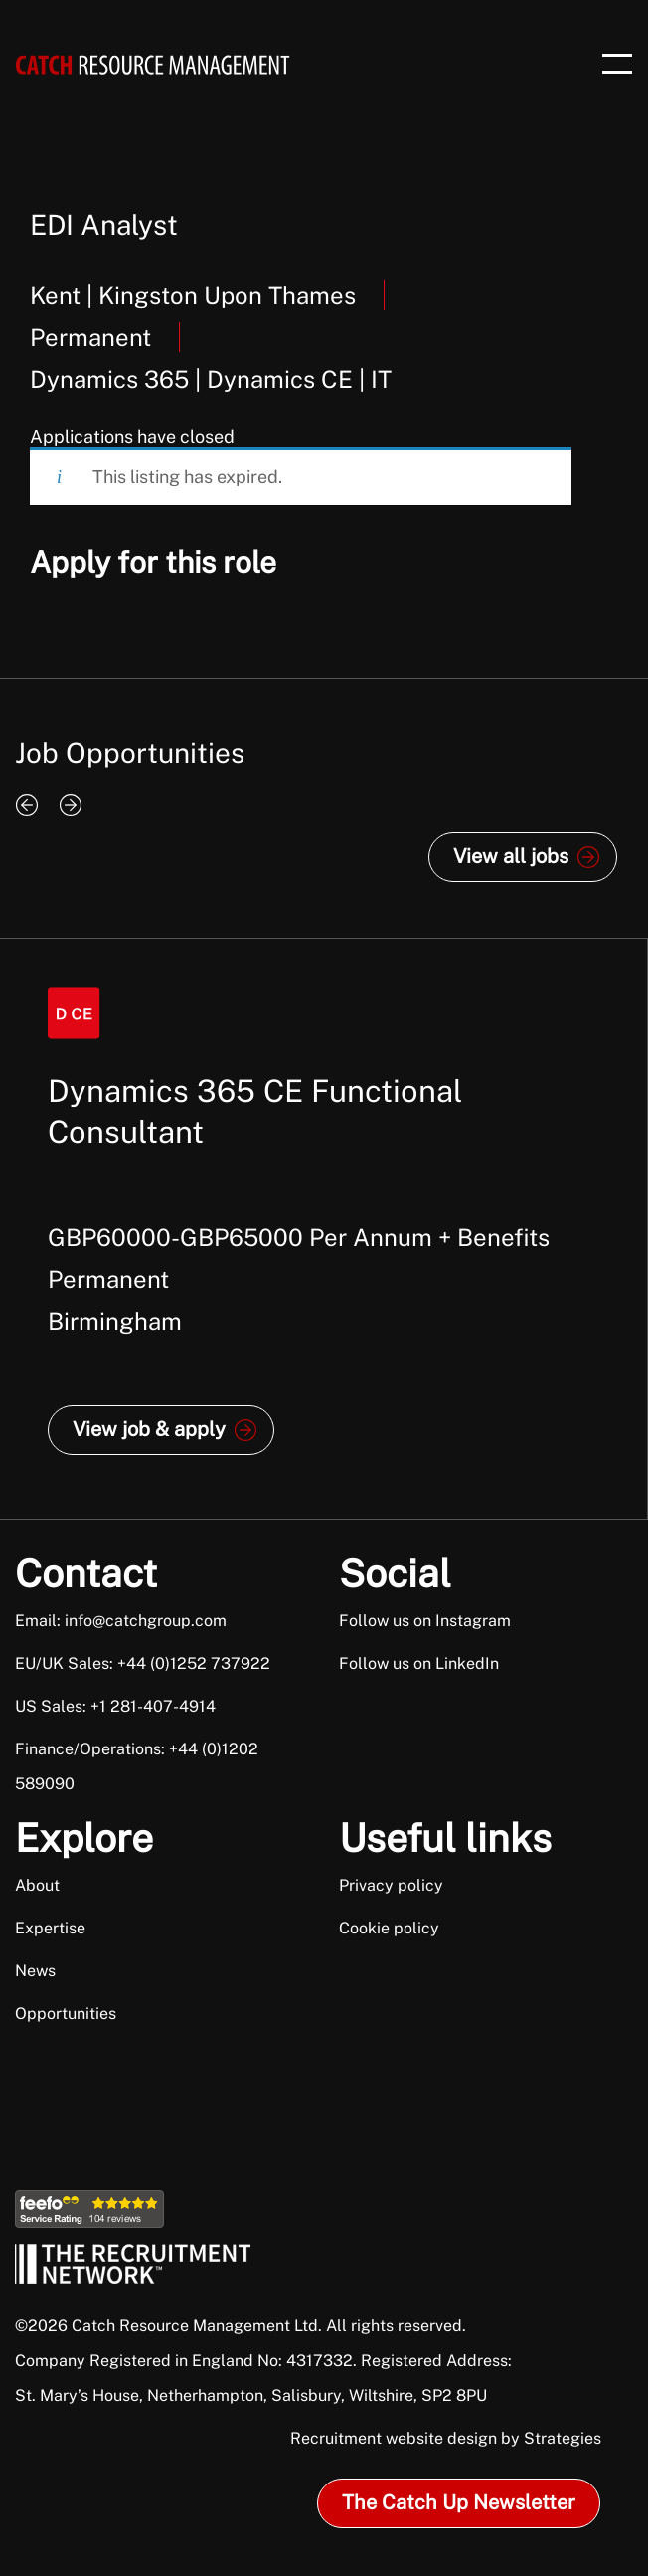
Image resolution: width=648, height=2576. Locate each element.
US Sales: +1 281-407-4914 (115, 1706)
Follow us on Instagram (425, 1620)
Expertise (50, 1928)
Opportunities (65, 2013)
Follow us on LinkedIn (419, 1663)
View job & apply (149, 1429)
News (35, 1970)
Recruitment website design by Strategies (445, 2438)
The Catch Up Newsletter (458, 2502)
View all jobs (510, 856)
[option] (324, 1229)
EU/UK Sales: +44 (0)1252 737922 (142, 1663)
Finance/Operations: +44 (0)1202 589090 (136, 1766)
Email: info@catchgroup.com (121, 1620)
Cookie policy (389, 1928)
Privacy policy (391, 1885)
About (37, 1885)
